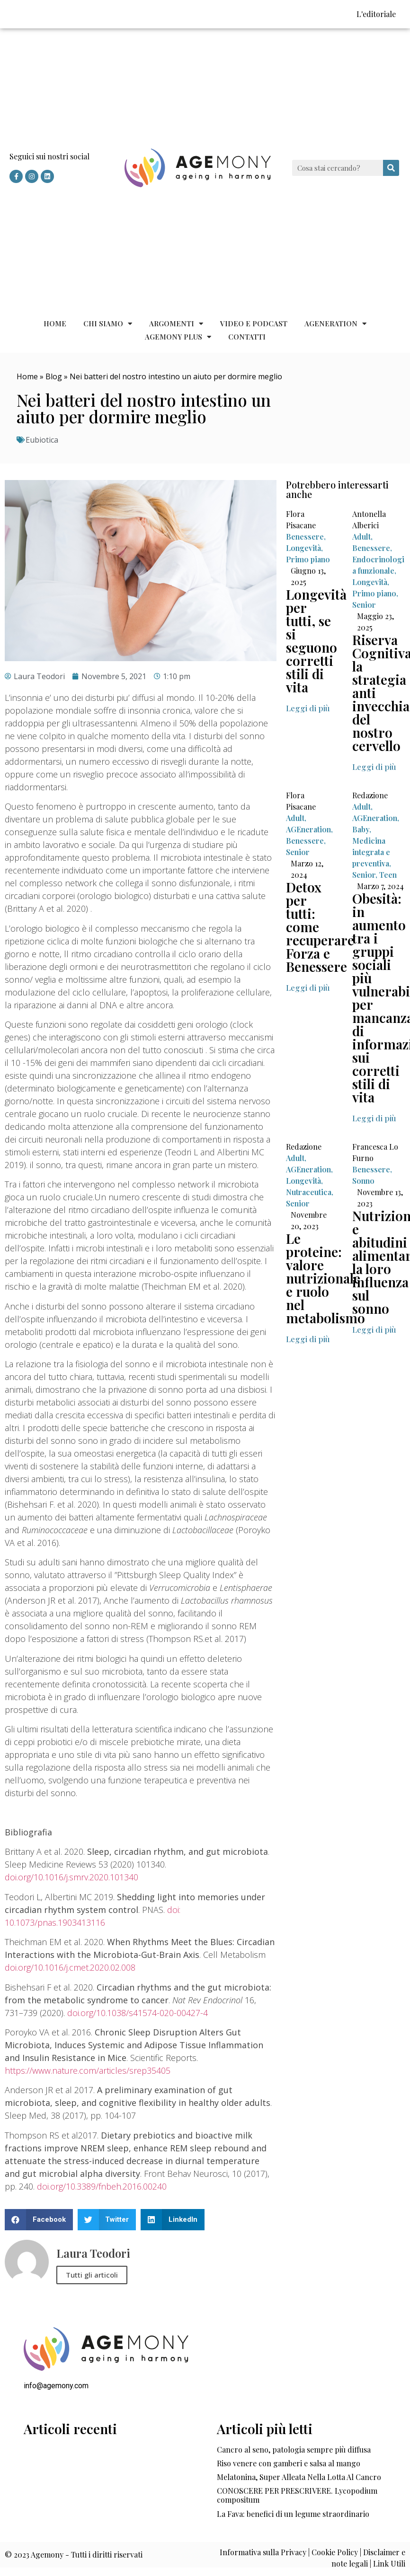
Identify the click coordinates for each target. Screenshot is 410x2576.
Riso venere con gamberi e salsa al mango (288, 2463)
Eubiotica (42, 440)
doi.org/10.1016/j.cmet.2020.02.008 (70, 1967)
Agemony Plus (178, 336)
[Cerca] (391, 168)
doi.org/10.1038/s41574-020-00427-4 (137, 2012)
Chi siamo (107, 323)
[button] (308, 708)
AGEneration (335, 323)
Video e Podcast (253, 323)
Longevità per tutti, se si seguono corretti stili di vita (316, 640)
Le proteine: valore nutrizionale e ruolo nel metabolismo (325, 1278)
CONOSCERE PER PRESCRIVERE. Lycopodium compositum (297, 2495)
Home (55, 323)
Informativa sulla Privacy (263, 2552)
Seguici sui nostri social (49, 156)
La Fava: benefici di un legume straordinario (293, 2514)
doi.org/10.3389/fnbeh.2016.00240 (102, 2186)
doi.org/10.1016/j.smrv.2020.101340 (71, 1877)
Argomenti (176, 323)
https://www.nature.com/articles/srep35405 (87, 2070)
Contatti (247, 336)
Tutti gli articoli (92, 2274)
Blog (53, 376)
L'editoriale (376, 14)
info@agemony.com (56, 2385)
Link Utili (389, 2563)
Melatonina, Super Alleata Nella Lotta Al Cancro (299, 2477)
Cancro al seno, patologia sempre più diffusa (294, 2449)
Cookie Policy (335, 2552)
